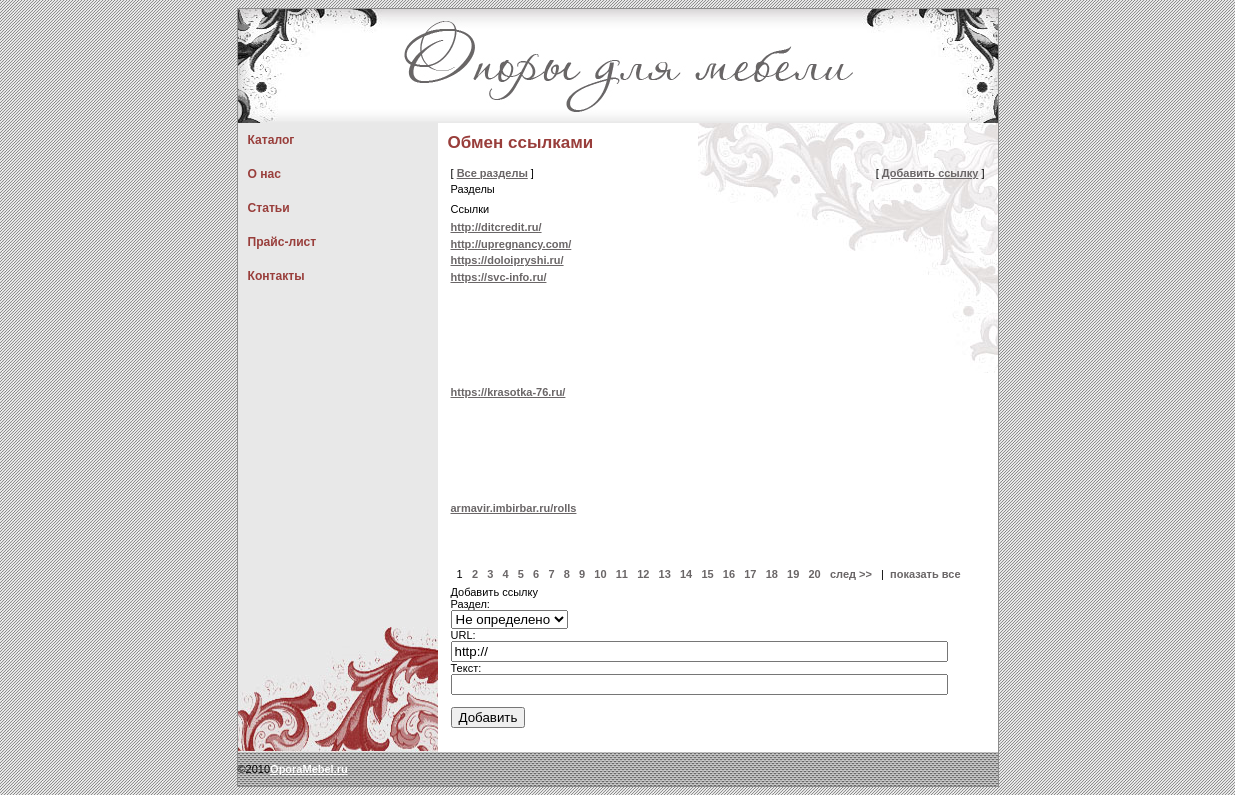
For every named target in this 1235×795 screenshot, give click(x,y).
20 (815, 574)
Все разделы (492, 173)
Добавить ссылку (930, 173)
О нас (265, 174)
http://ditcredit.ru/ (496, 227)
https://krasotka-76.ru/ (508, 392)
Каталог (271, 140)
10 (600, 574)
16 (729, 574)
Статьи (269, 208)
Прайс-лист (282, 242)
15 (707, 574)
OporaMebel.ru (309, 769)
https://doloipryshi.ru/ (507, 260)
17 (750, 574)
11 (622, 574)
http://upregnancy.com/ (511, 244)
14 (686, 574)
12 (643, 574)
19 (793, 574)
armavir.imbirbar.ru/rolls (514, 508)
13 (665, 574)
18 (772, 574)
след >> (851, 574)
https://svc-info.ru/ (499, 277)
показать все (925, 574)
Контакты (276, 276)
